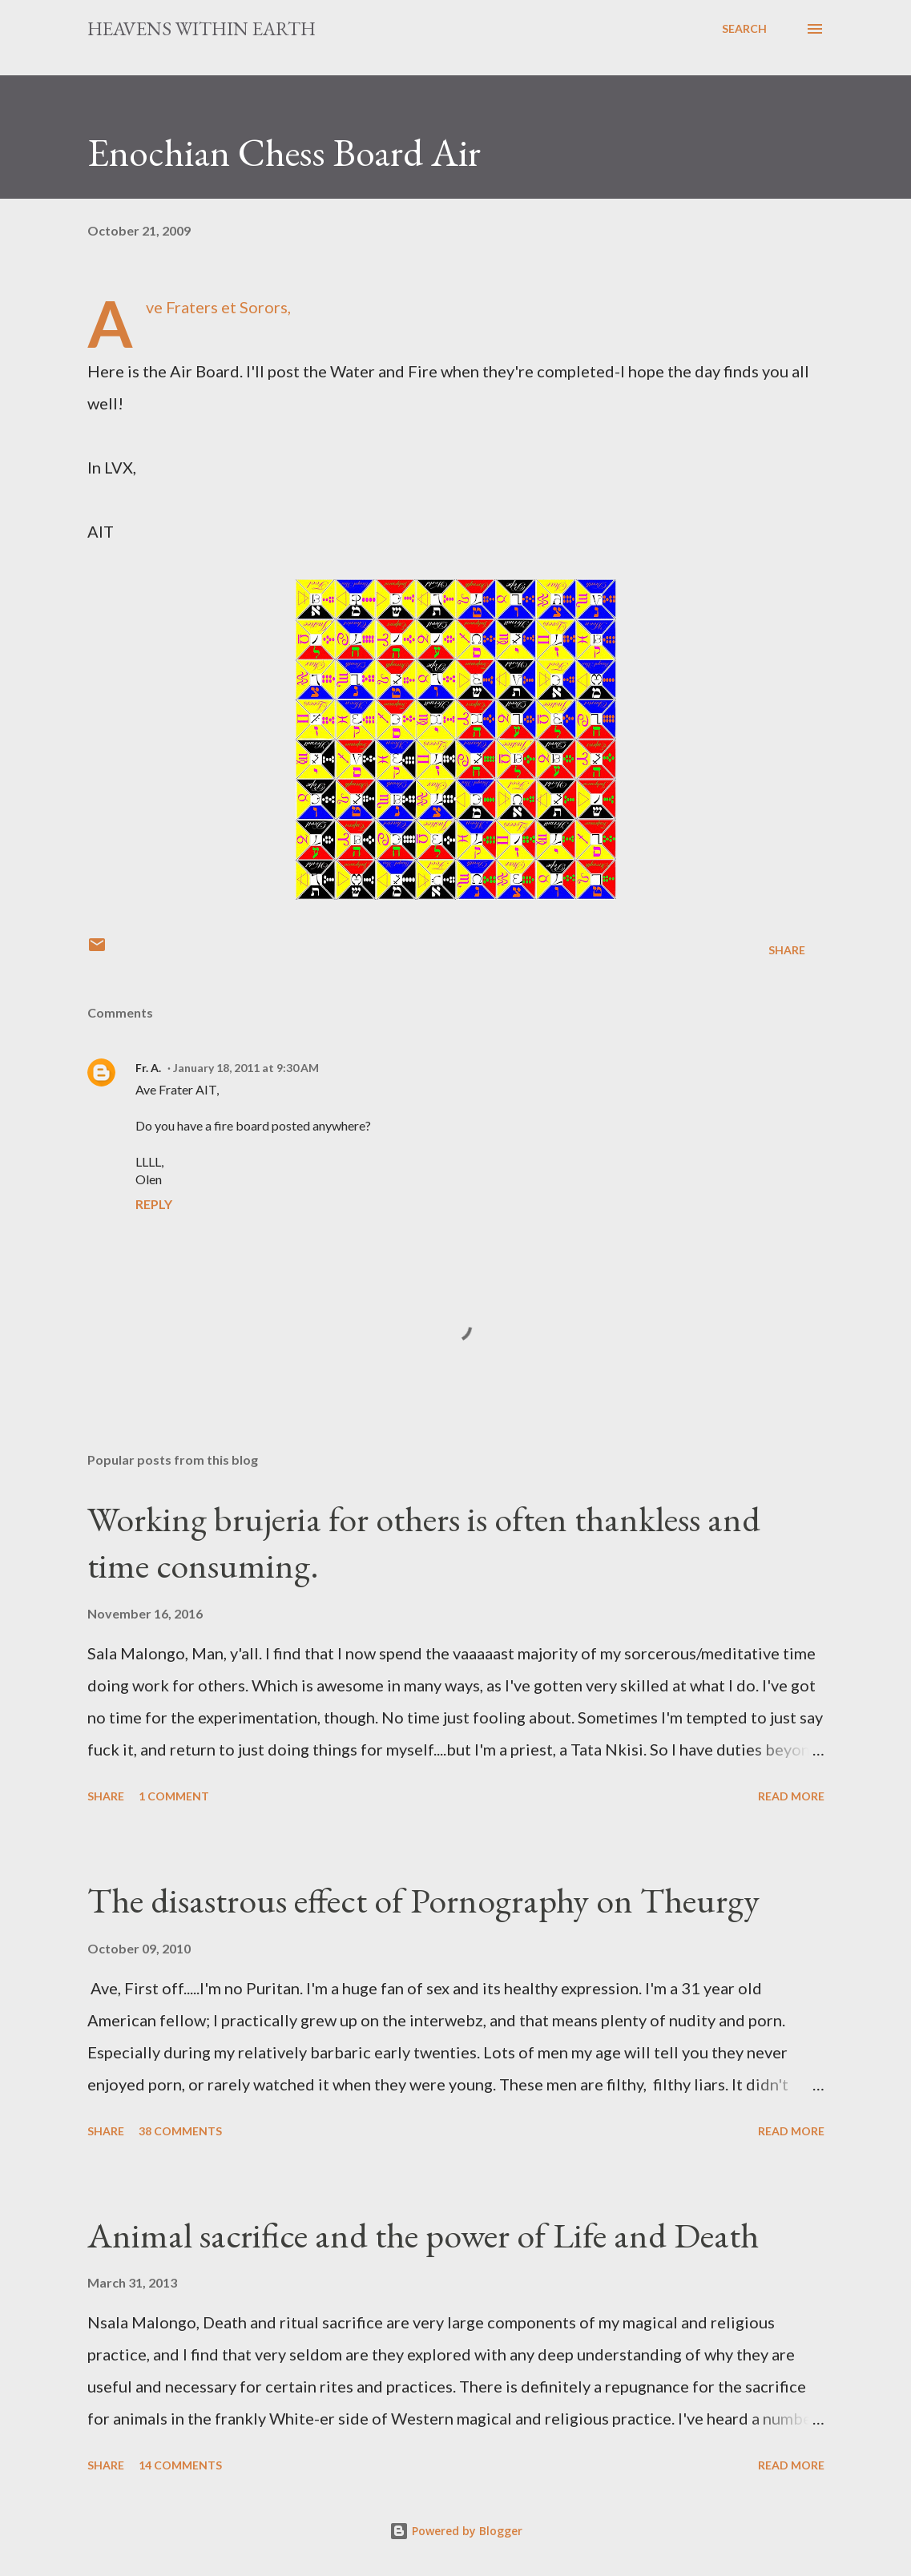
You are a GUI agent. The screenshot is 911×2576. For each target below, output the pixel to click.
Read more (791, 1796)
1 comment (174, 1796)
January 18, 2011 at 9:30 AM (246, 1067)
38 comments (180, 2131)
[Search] (744, 28)
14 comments (180, 2465)
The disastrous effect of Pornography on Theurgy (423, 1900)
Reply (153, 1203)
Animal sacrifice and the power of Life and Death (423, 2235)
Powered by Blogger (455, 2530)
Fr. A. (148, 1067)
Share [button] (786, 950)
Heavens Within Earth (201, 28)
